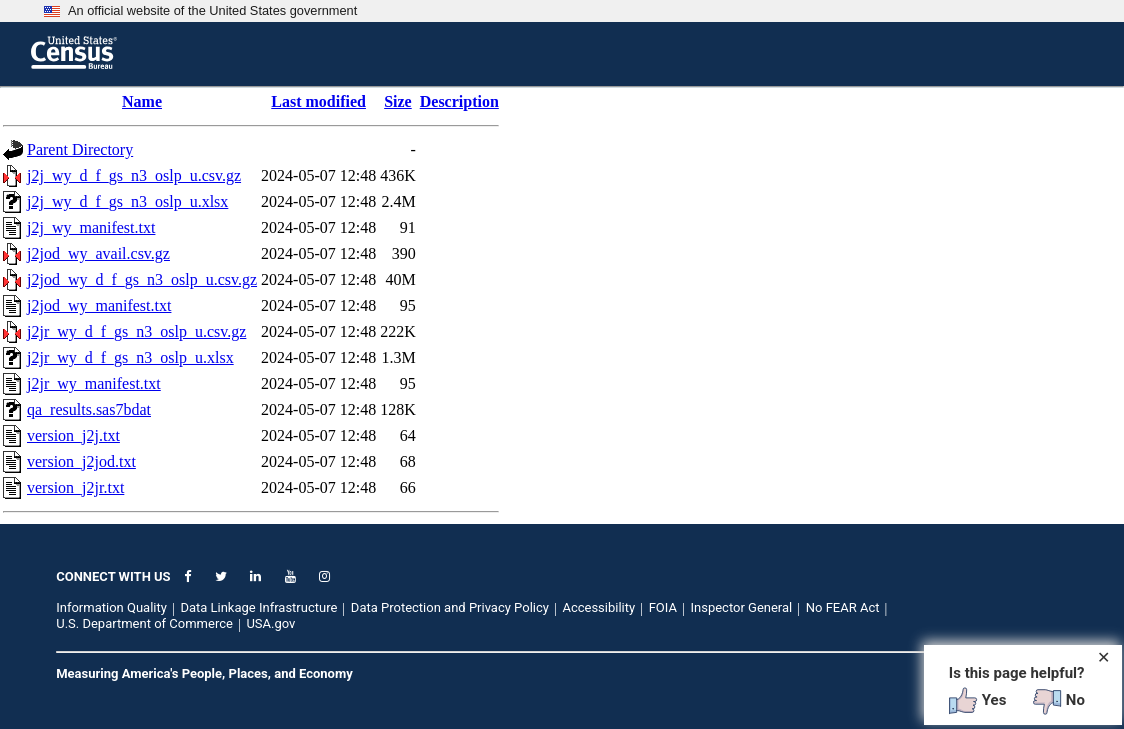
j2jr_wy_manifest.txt (94, 383)
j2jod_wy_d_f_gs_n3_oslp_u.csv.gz (142, 279)
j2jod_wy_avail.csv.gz (98, 253)
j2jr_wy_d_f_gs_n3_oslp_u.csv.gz (136, 331)
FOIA (663, 607)
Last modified (318, 101)
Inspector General (741, 607)
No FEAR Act (843, 607)
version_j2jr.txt (75, 487)
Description (459, 101)
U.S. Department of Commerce (144, 623)
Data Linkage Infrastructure (258, 607)
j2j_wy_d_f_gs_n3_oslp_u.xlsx (127, 201)
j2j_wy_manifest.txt (91, 227)
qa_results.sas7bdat (89, 409)
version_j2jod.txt (81, 461)
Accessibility (598, 607)
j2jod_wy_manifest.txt (99, 305)
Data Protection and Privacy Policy (450, 607)
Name (142, 101)
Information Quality (111, 607)
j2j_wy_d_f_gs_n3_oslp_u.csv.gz (134, 175)
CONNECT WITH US (113, 576)
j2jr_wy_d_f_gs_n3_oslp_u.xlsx (130, 357)
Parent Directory (80, 149)
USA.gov (270, 623)
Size (398, 101)
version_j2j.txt (73, 435)
